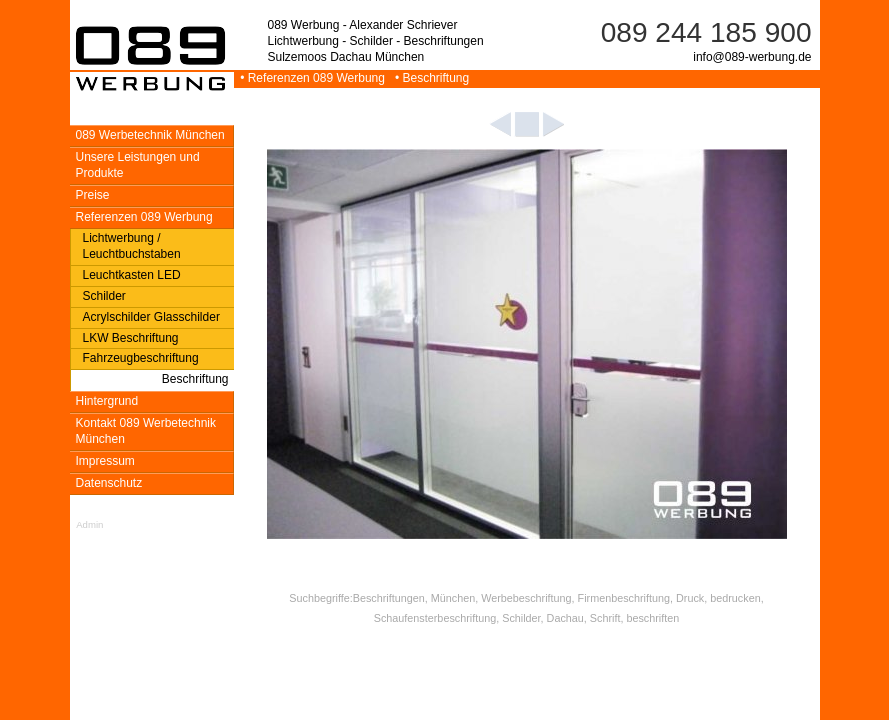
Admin (89, 524)
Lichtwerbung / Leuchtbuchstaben (132, 246)
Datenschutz (109, 483)
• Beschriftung (428, 78)
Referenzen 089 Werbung (144, 217)
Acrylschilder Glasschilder (151, 317)
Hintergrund (107, 401)
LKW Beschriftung (131, 338)
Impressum (105, 461)
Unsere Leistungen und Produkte (138, 165)
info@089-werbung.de (752, 57)
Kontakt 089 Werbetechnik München (146, 431)
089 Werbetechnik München (150, 135)
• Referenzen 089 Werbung (311, 78)
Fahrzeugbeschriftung (141, 358)
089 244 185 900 (706, 32)
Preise (93, 195)
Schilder (104, 296)
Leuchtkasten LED (132, 275)
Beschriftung (195, 379)
